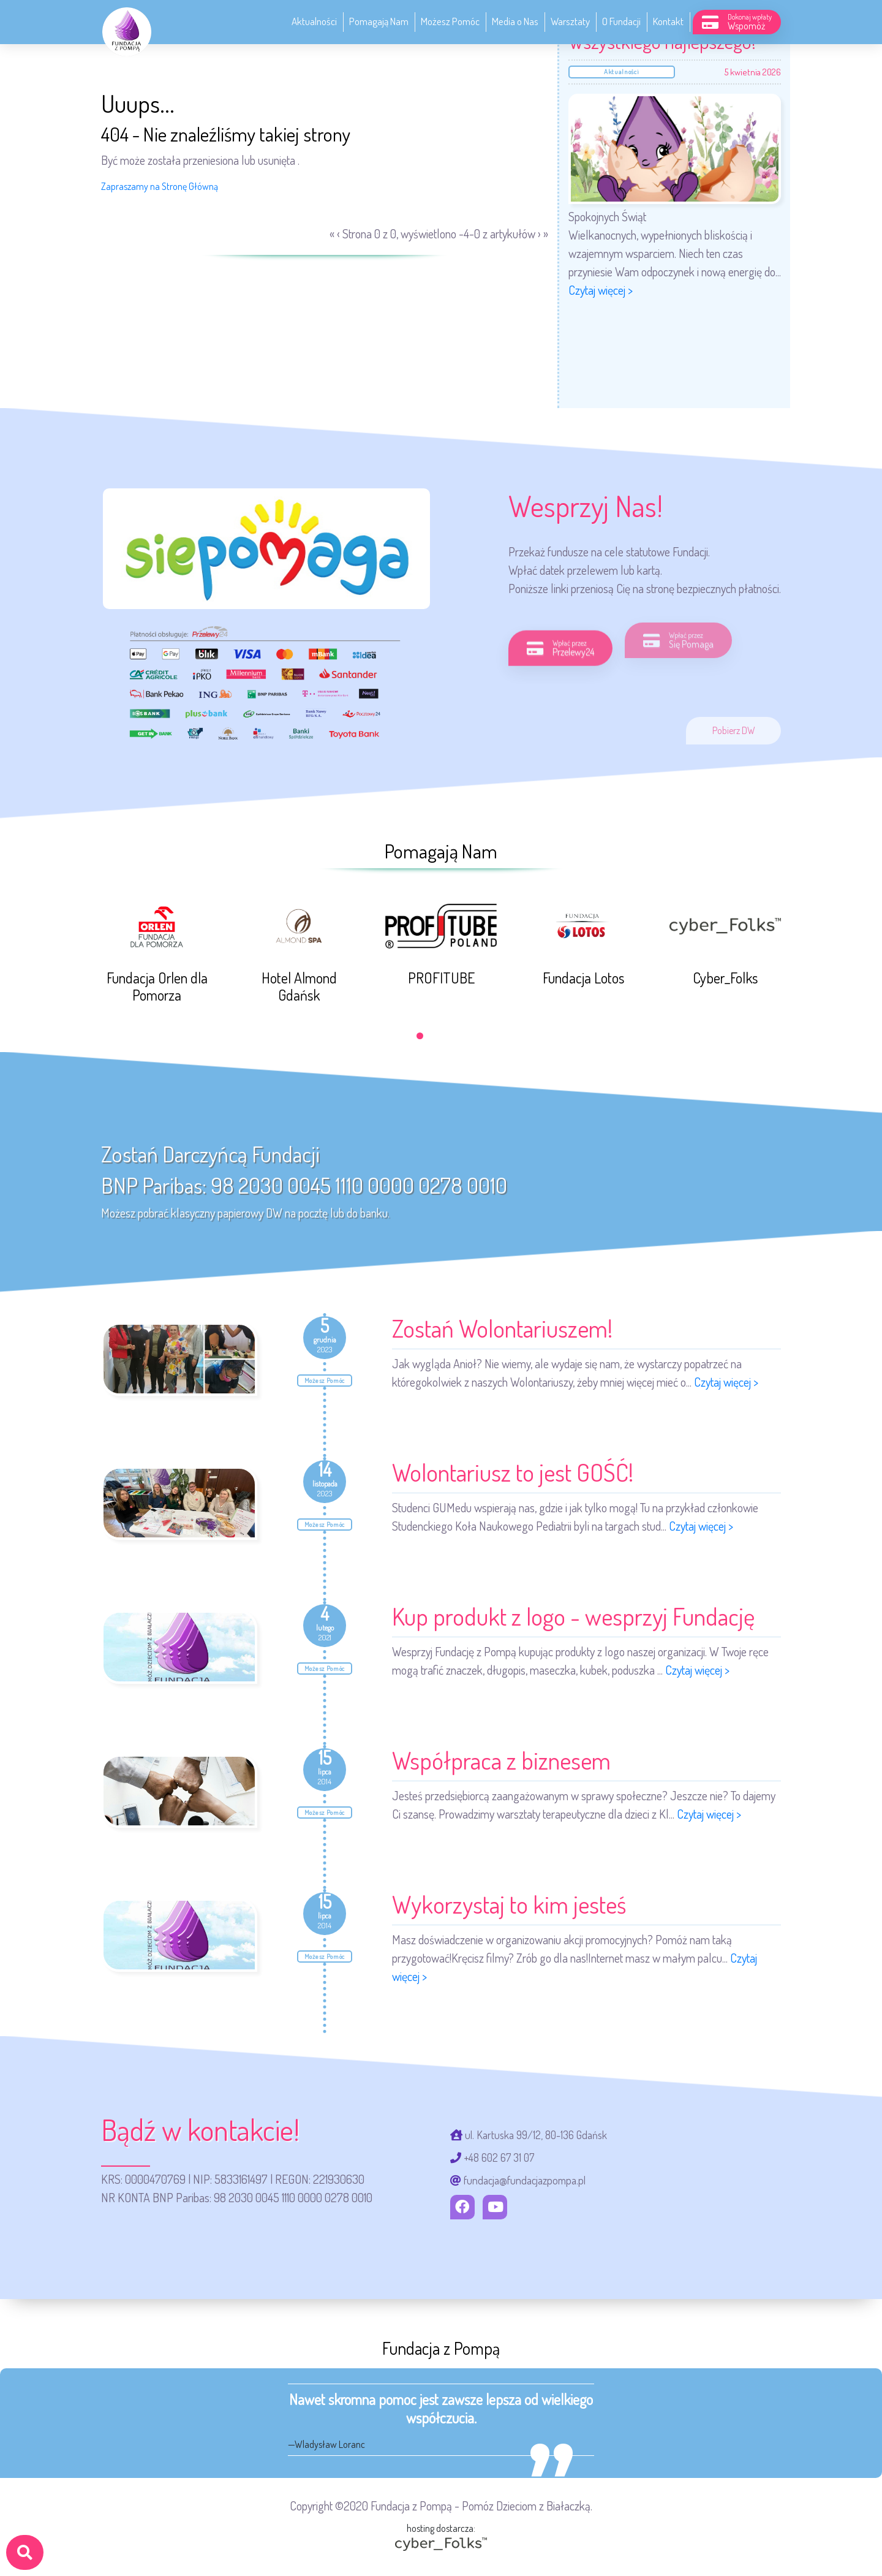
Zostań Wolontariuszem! (502, 1328)
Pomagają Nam (379, 21)
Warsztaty (570, 21)
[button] (420, 1035)
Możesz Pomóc (450, 21)
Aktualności (314, 21)
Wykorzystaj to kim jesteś (509, 1903)
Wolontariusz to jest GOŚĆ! (512, 1472)
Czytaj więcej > (600, 290)
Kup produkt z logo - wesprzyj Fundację (573, 1616)
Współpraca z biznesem (501, 1759)
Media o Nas (515, 21)
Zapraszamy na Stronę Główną (159, 186)
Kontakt (668, 21)
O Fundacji (621, 21)
